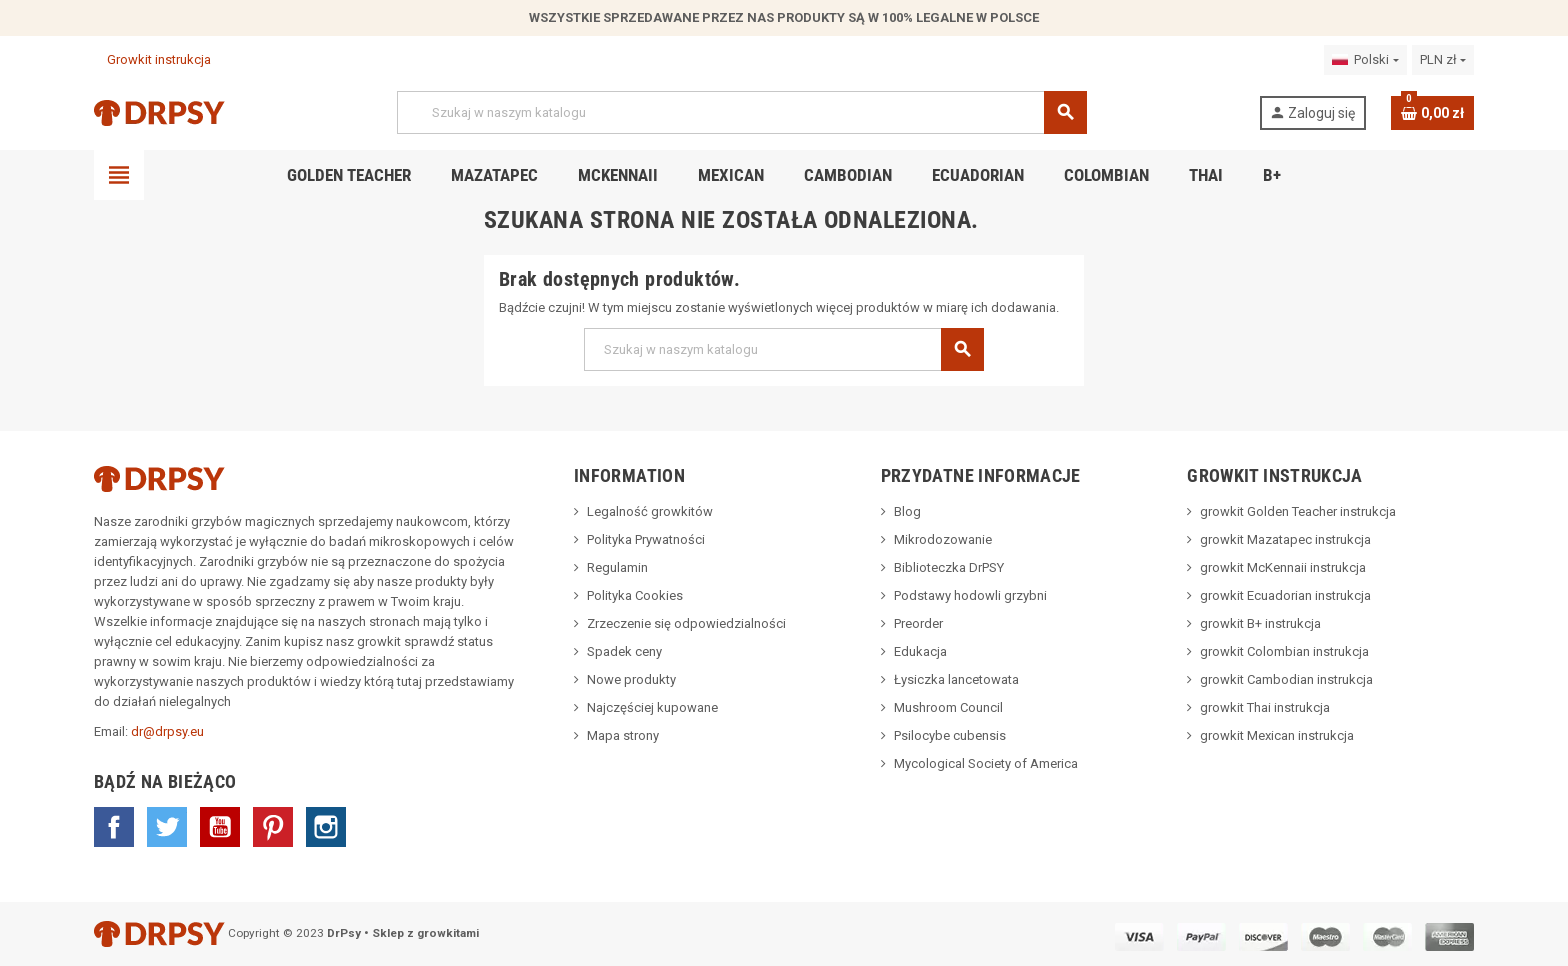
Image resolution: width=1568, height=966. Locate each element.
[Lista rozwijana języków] (1365, 60)
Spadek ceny (624, 651)
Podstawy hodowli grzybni (970, 595)
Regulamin (617, 567)
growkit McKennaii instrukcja (1283, 567)
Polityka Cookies (635, 595)
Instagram (326, 827)
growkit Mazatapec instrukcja (1285, 539)
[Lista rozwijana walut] (1443, 60)
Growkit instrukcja (152, 59)
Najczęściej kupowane (652, 707)
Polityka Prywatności (646, 539)
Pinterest (273, 827)
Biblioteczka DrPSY (949, 567)
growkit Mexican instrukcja (1277, 735)
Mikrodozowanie (943, 539)
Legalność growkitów (650, 511)
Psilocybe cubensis (950, 735)
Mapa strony (623, 735)
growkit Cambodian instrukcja (1286, 679)
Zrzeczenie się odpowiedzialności (686, 623)
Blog (907, 511)
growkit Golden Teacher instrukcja (1298, 511)
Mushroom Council (948, 707)
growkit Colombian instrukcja (1284, 651)
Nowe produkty (631, 679)
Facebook (114, 827)
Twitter (167, 827)
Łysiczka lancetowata (956, 679)
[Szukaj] (742, 112)
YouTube (220, 827)
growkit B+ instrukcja (1260, 623)
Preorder (918, 623)
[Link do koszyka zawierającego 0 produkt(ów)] (1432, 113)
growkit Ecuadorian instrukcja (1285, 595)
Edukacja (920, 651)
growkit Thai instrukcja (1265, 707)
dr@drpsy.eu (167, 731)
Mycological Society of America (986, 763)
